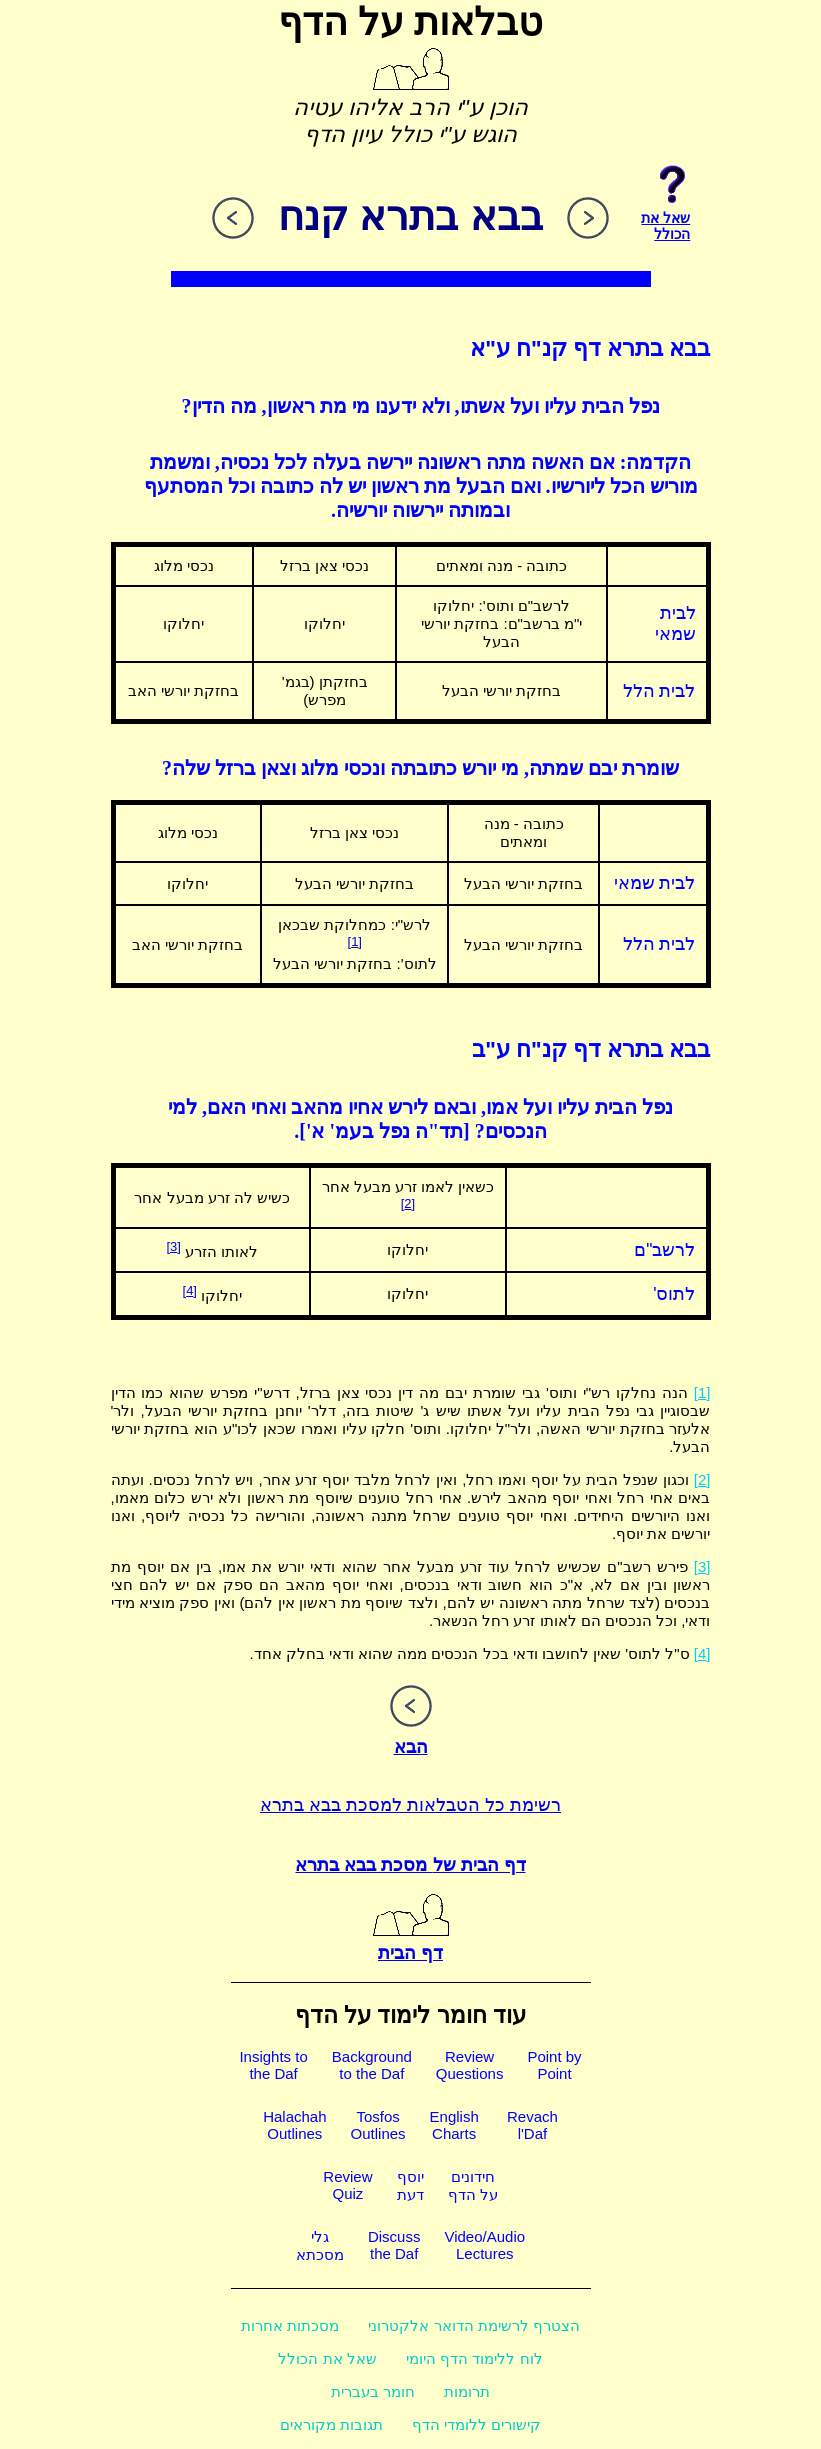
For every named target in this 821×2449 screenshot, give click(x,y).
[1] (355, 941)
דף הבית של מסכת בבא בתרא (410, 1865)
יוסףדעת (410, 2185)
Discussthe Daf (394, 2245)
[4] (190, 1290)
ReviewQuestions (470, 2065)
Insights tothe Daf (273, 2065)
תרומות (467, 2391)
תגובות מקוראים (331, 2424)
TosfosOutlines (378, 2125)
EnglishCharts (454, 2125)
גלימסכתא (320, 2245)
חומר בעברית (373, 2391)
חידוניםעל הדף (473, 2185)
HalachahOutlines (294, 2125)
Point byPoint (554, 2065)
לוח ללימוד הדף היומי (474, 2358)
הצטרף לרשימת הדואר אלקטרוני (474, 2325)
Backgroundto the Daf (372, 2065)
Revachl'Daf (532, 2125)
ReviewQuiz (347, 2185)
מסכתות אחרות (290, 2325)
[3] (173, 1246)
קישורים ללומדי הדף (476, 2424)
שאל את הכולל (327, 2358)
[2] (408, 1203)
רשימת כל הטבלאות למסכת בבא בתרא (410, 1805)
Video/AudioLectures (484, 2245)
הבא (411, 1736)
